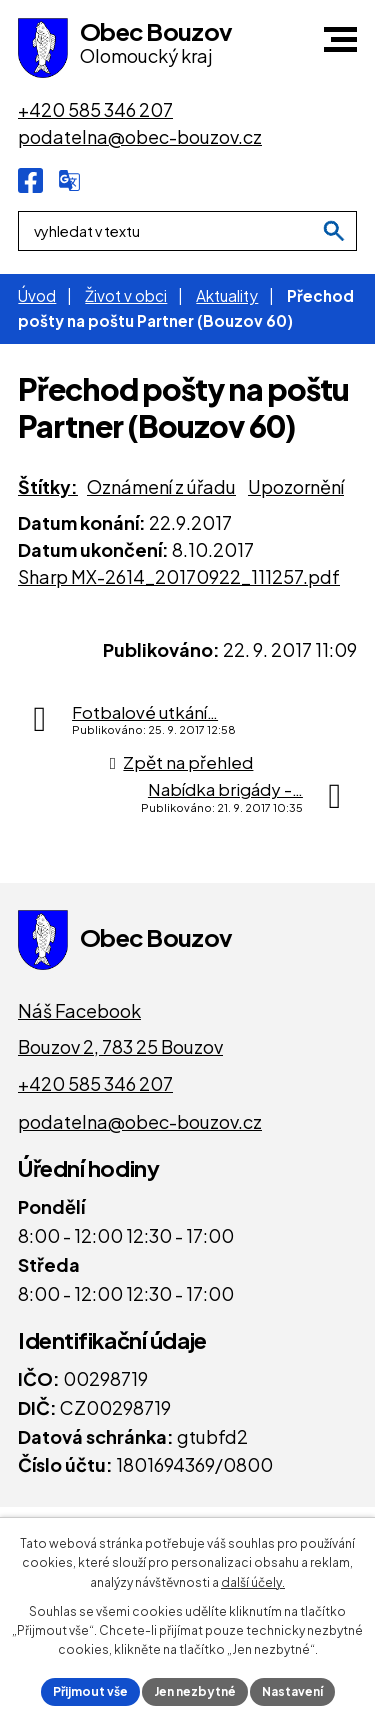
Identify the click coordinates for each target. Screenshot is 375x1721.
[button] (340, 39)
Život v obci (126, 295)
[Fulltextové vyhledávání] (187, 231)
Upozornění (296, 486)
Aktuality (227, 295)
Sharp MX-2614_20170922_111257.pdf (179, 576)
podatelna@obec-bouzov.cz (140, 1121)
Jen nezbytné (195, 1691)
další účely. (253, 1582)
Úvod (37, 295)
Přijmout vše (90, 1691)
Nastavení (292, 1691)
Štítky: (48, 486)
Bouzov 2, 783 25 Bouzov (120, 1046)
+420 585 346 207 (95, 1083)
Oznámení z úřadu (161, 486)
